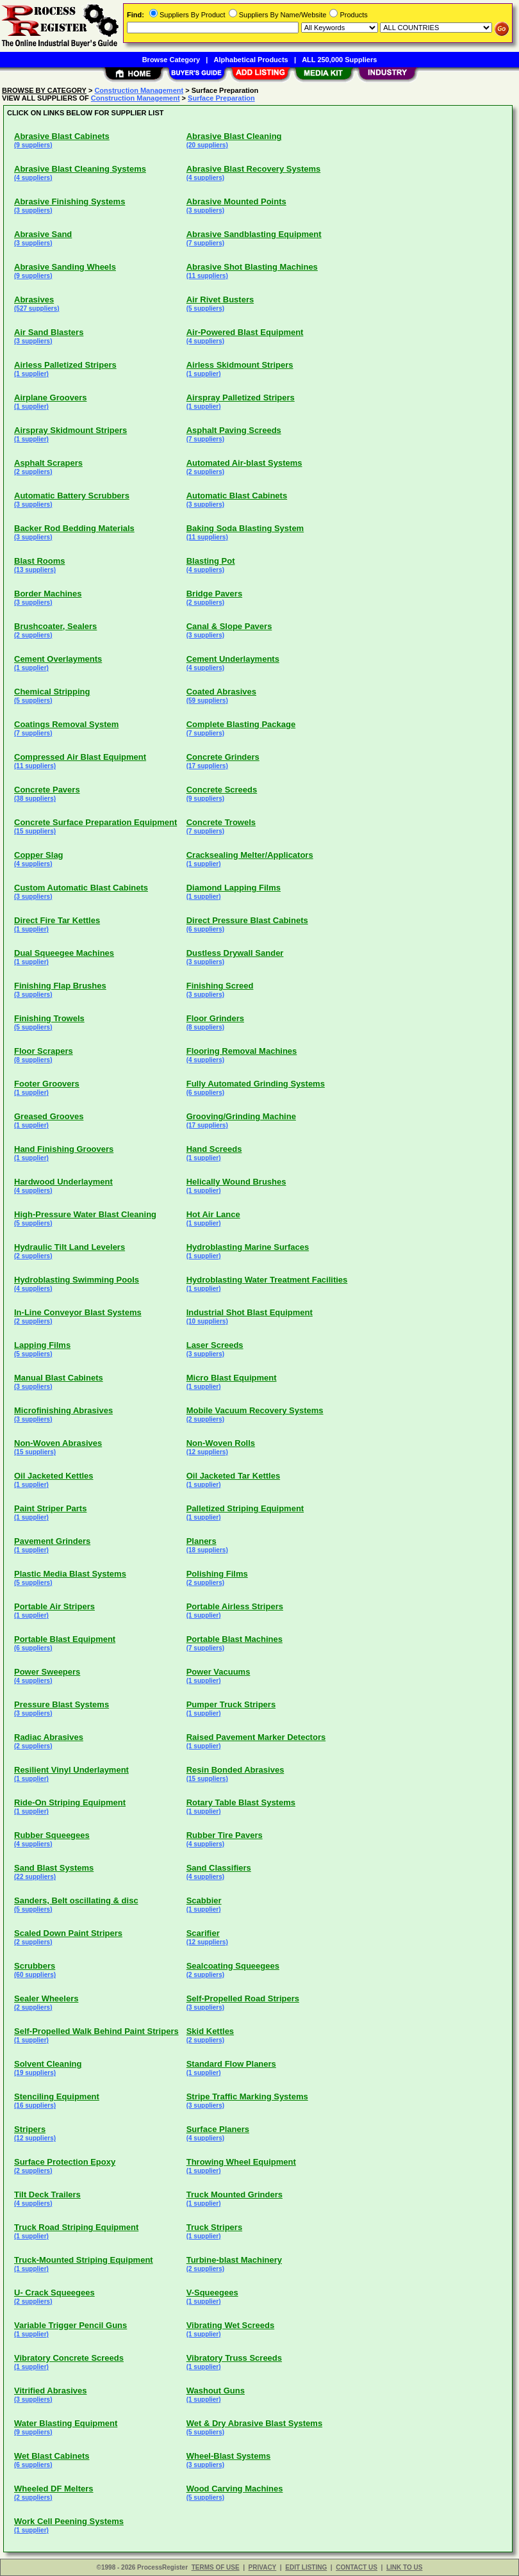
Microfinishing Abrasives (63, 1410)
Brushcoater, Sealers (55, 626)
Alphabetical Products (251, 59)
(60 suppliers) (35, 1974)
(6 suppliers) (205, 929)
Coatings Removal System (66, 724)
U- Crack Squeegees (54, 2292)
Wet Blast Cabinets (52, 2456)
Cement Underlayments (232, 659)
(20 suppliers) (207, 145)
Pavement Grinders (52, 1541)
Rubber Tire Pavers (224, 1835)
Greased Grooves (48, 1116)
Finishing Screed (220, 985)
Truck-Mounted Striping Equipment (83, 2260)
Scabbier (204, 1900)
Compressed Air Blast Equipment (80, 757)
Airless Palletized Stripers (65, 365)
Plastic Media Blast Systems (70, 1574)
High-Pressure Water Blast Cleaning (85, 1214)
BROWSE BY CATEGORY (44, 90)
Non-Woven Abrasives (58, 1443)
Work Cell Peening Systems (69, 2521)
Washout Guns (215, 2390)
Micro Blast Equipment (231, 1377)
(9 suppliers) (33, 145)
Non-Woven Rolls (220, 1443)
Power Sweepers (47, 1672)
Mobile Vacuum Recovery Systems (255, 1410)
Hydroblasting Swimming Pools (76, 1279)
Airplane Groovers (50, 397)
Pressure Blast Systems (61, 1704)
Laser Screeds (214, 1345)
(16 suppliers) (35, 2105)
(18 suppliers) (207, 1550)
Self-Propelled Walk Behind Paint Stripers (96, 2031)
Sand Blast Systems (54, 1868)
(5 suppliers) (205, 308)
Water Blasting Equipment (65, 2423)
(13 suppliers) (35, 569)
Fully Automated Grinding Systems (255, 1083)
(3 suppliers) (33, 210)
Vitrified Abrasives (50, 2390)
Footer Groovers (46, 1083)
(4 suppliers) (33, 177)
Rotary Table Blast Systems (240, 1802)
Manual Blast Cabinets (58, 1377)
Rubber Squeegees (52, 1835)
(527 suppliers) (37, 308)
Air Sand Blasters (48, 332)
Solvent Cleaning (47, 2064)
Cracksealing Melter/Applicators (249, 855)
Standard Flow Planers (231, 2064)
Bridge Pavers (214, 593)
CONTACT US (356, 2567)
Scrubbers (34, 1966)
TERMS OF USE (216, 2567)
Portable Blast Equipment (64, 1639)
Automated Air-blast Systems (244, 463)
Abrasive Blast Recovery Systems (253, 169)
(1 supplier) (31, 373)
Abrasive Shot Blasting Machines (252, 267)
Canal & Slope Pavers (229, 626)
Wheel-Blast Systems (228, 2456)
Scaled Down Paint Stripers (68, 1933)
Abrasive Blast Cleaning (234, 136)
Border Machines (47, 593)
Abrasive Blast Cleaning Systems (80, 169)
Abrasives (34, 299)
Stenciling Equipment (56, 2096)
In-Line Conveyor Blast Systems (78, 1312)
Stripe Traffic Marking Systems (247, 2096)
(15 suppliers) (35, 831)
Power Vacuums (218, 1672)
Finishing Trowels (49, 1018)
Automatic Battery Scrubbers (71, 495)
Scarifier (203, 1933)
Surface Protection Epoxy (64, 2162)
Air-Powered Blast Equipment (245, 332)
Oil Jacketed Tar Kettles (233, 1476)
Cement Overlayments (58, 659)
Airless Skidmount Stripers (239, 365)
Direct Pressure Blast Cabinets (247, 920)
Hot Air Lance (213, 1214)
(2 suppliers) (33, 471)
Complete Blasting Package (241, 724)
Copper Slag (38, 855)
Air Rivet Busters (220, 299)
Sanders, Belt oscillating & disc (76, 1900)
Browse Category (171, 59)
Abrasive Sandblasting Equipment (254, 234)
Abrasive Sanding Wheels (65, 267)
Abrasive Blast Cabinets (62, 136)
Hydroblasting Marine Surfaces (247, 1247)
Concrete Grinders (223, 757)
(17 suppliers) (207, 765)
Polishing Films (217, 1574)
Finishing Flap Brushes (60, 985)
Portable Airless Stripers (234, 1606)
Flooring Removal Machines (241, 1051)
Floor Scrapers (43, 1051)
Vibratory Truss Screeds (234, 2358)
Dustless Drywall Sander (235, 953)
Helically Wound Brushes (236, 1181)
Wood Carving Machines (234, 2488)
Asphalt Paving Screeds (233, 430)
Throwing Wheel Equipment (241, 2162)
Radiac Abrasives (48, 1737)
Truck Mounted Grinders (234, 2194)
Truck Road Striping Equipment (76, 2227)
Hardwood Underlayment (63, 1181)
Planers (201, 1541)
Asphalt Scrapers (48, 463)
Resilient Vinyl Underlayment (71, 1770)
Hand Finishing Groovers (63, 1149)
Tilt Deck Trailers (47, 2194)
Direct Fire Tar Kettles (57, 920)
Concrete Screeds (222, 789)
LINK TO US (404, 2567)
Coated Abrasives (221, 691)
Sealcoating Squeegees (232, 1966)
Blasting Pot (210, 561)
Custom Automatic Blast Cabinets (81, 887)
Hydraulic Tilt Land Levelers (69, 1247)
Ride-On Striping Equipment (70, 1802)
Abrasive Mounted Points (236, 201)
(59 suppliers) (207, 700)
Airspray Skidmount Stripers (70, 430)
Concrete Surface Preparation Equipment (95, 822)
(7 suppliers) (205, 243)
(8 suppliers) (205, 1027)
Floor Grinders (215, 1018)
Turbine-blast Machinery (234, 2260)
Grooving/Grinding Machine (241, 1116)
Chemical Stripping (52, 691)
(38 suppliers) (35, 798)
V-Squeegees (212, 2292)
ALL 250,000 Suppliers (339, 59)
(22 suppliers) (35, 1876)
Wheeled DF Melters (54, 2488)
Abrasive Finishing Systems (69, 201)
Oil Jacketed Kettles (54, 1476)
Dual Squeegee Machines (64, 953)
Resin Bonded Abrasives (235, 1770)
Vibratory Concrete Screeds (69, 2358)
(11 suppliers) (207, 275)
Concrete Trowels (221, 822)
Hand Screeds (214, 1149)
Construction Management (138, 90)
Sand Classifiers (218, 1868)
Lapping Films (42, 1345)
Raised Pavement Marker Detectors (256, 1737)
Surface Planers (217, 2129)
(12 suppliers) (207, 1452)
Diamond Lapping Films (233, 887)
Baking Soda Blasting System (245, 528)
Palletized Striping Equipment (245, 1508)
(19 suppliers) (35, 2072)
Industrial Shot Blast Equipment (249, 1312)
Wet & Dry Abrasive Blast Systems (254, 2423)
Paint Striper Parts (50, 1508)
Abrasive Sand (43, 234)
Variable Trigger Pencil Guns (70, 2325)
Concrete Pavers (47, 789)
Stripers (29, 2129)
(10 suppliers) (207, 1321)
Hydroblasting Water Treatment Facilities (267, 1279)
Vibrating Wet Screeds (230, 2325)
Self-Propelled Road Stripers (242, 1998)
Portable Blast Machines (234, 1639)
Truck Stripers (214, 2227)
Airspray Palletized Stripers (240, 397)
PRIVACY (263, 2567)
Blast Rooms (39, 561)
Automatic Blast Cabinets (236, 495)
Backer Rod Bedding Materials (74, 528)
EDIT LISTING (306, 2567)
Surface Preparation (221, 98)
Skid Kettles (210, 2031)
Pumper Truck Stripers (231, 1704)
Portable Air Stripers (54, 1606)
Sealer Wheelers (46, 1998)
